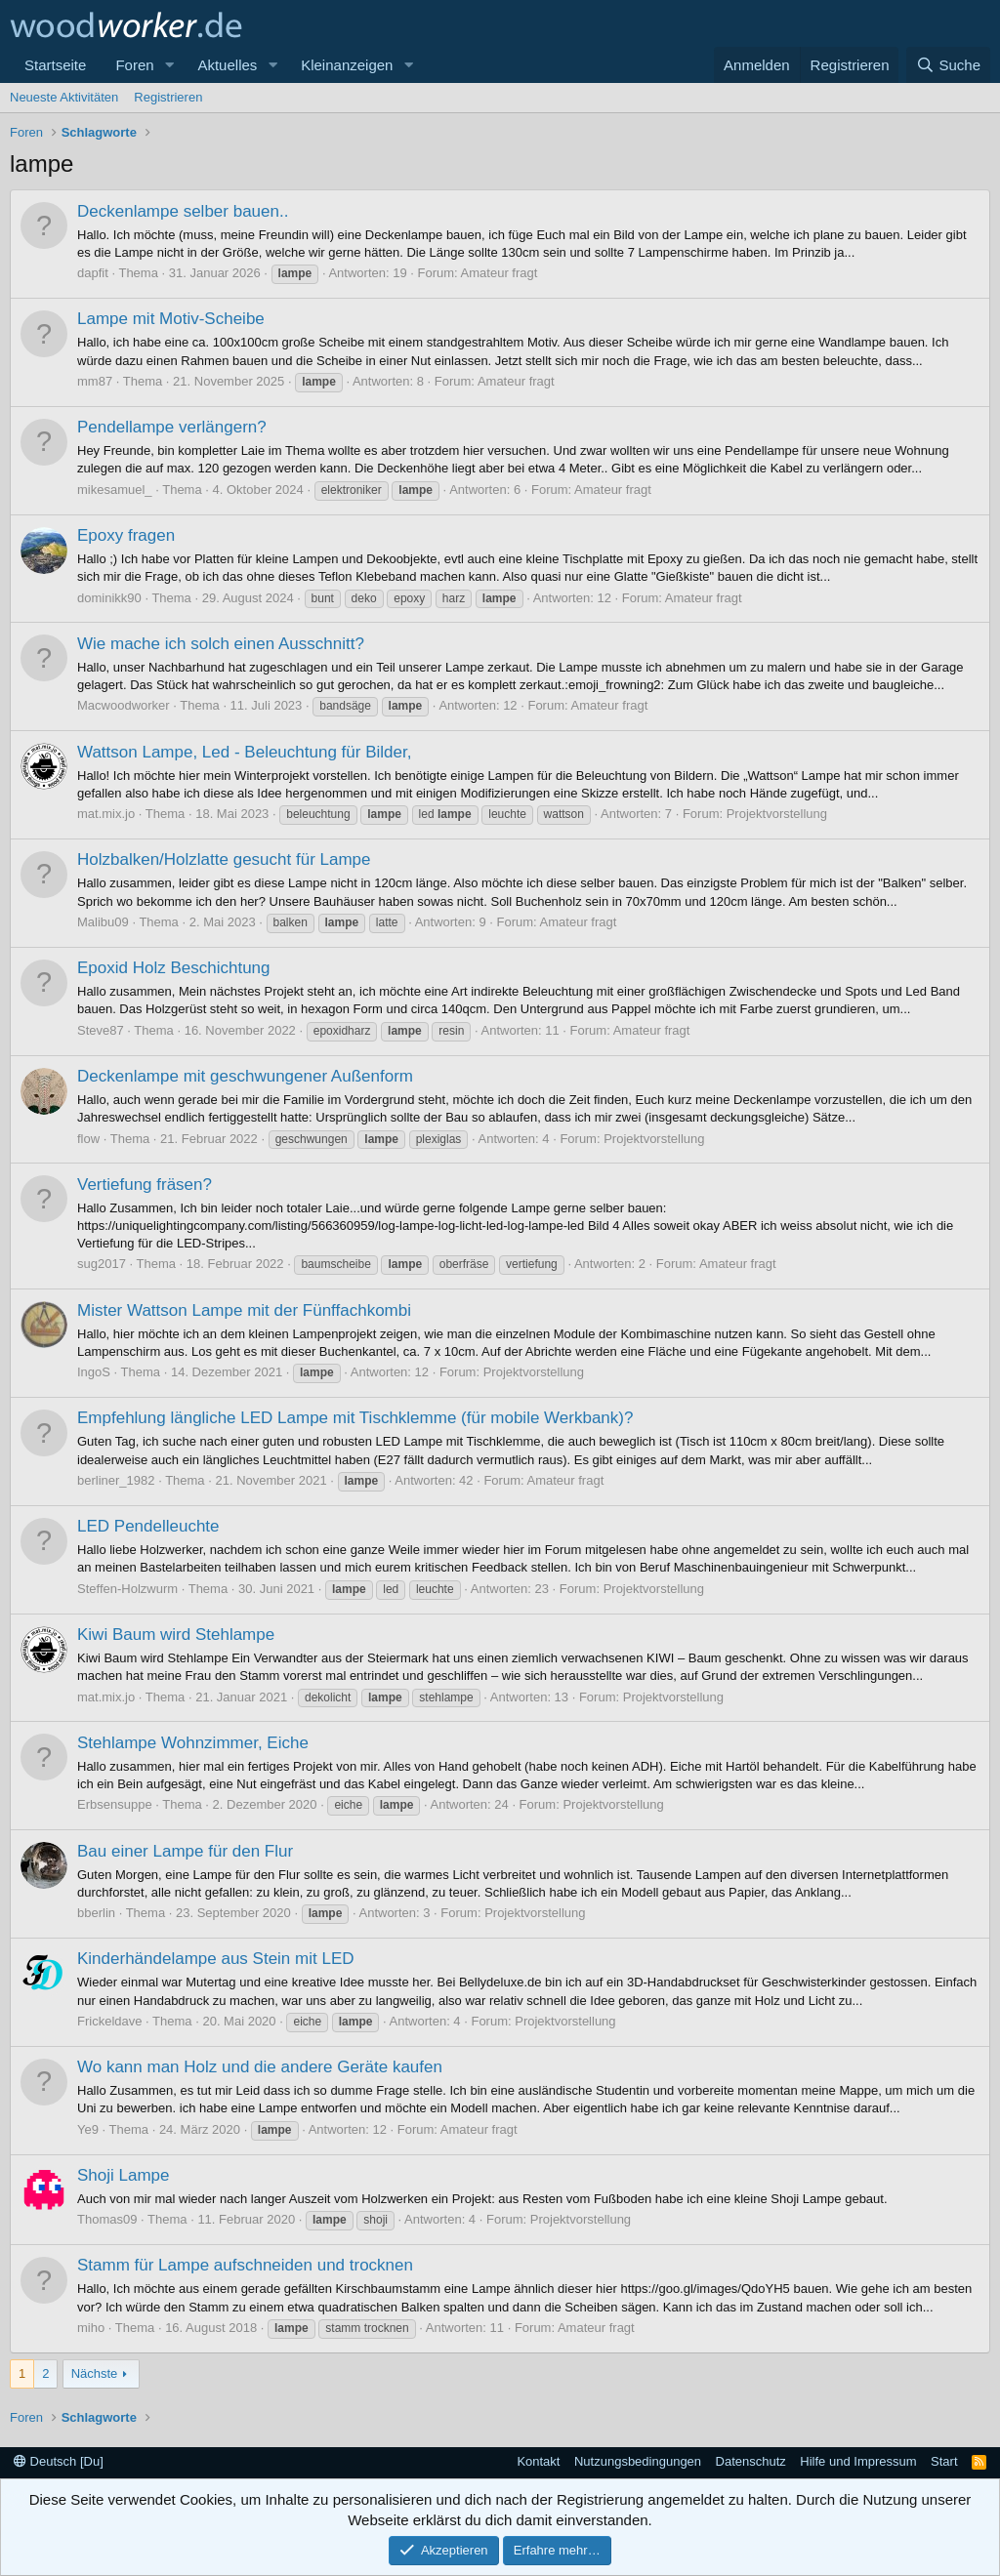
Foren (134, 65)
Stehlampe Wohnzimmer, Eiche (193, 1743)
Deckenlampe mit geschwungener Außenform (245, 1076)
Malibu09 (103, 922)
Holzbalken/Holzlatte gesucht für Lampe (224, 859)
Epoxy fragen (126, 535)
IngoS (93, 1372)
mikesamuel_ (114, 489)
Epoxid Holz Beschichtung (174, 968)
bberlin (96, 1912)
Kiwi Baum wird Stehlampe (175, 1634)
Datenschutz (751, 2461)
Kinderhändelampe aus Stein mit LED (215, 1958)
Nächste (94, 2373)
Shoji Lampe (123, 2175)
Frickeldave (109, 2021)
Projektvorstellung (777, 813)
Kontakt (538, 2461)
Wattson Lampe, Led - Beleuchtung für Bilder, (244, 752)
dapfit (92, 273)
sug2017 (101, 1263)
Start (944, 2461)
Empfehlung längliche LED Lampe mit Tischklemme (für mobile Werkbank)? (355, 1418)
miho (90, 2327)
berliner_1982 (116, 1480)
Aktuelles (227, 65)
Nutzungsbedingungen (637, 2461)
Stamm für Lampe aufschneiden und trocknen (245, 2265)
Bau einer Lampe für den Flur (185, 1851)
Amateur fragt (499, 273)
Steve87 (100, 1030)
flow (88, 1138)
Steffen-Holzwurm (127, 1588)
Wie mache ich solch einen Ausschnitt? (220, 643)
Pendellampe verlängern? (172, 427)
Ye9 (88, 2129)
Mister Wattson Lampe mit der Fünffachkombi (244, 1310)
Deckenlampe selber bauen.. (182, 211)
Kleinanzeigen (347, 65)
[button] (169, 65)
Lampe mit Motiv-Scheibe (171, 318)
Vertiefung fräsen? (144, 1184)
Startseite (55, 65)
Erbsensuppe (114, 1804)
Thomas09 (107, 2219)
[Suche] (948, 65)
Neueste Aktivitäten (64, 97)
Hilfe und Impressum (858, 2461)
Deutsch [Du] (59, 2461)
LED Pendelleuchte (148, 1526)
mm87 (94, 381)
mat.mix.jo (106, 813)
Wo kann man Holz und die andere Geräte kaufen (259, 2067)
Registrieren (168, 97)
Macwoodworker (123, 705)
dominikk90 (109, 598)
